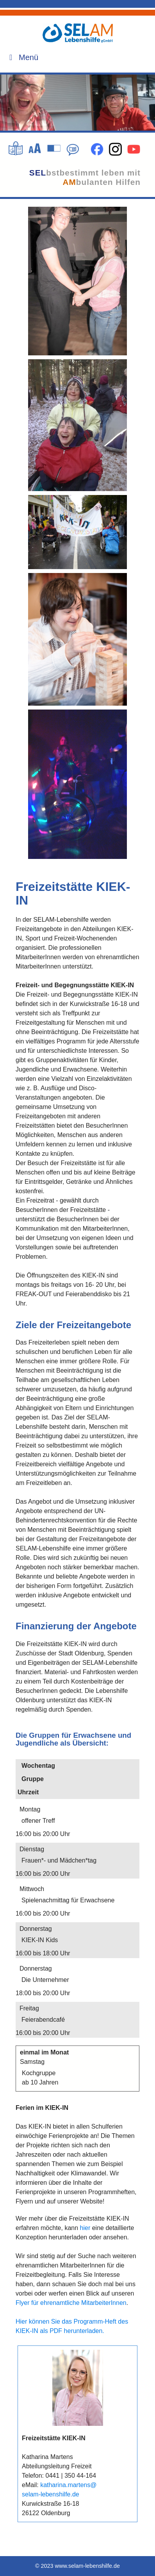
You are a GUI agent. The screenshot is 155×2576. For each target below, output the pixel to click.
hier (85, 2228)
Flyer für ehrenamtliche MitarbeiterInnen (71, 2302)
